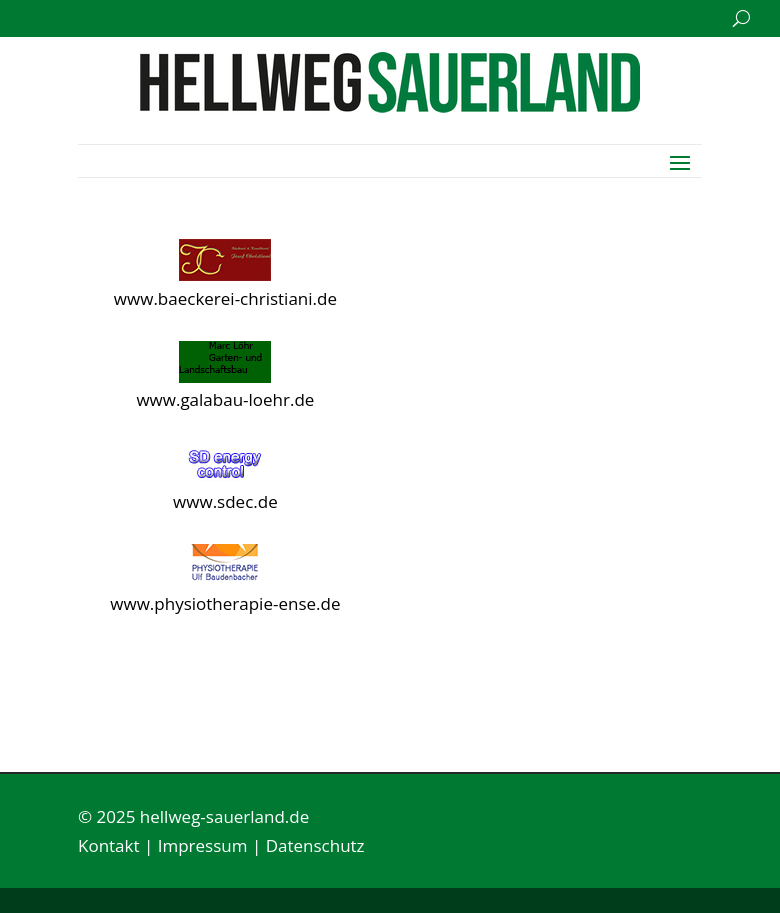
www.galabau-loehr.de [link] (225, 399)
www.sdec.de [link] (225, 501)
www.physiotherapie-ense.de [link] (225, 603)
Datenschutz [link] (315, 845)
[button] (680, 161)
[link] (390, 106)
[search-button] (741, 18)
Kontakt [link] (109, 845)
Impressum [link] (203, 845)
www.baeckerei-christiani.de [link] (225, 298)
